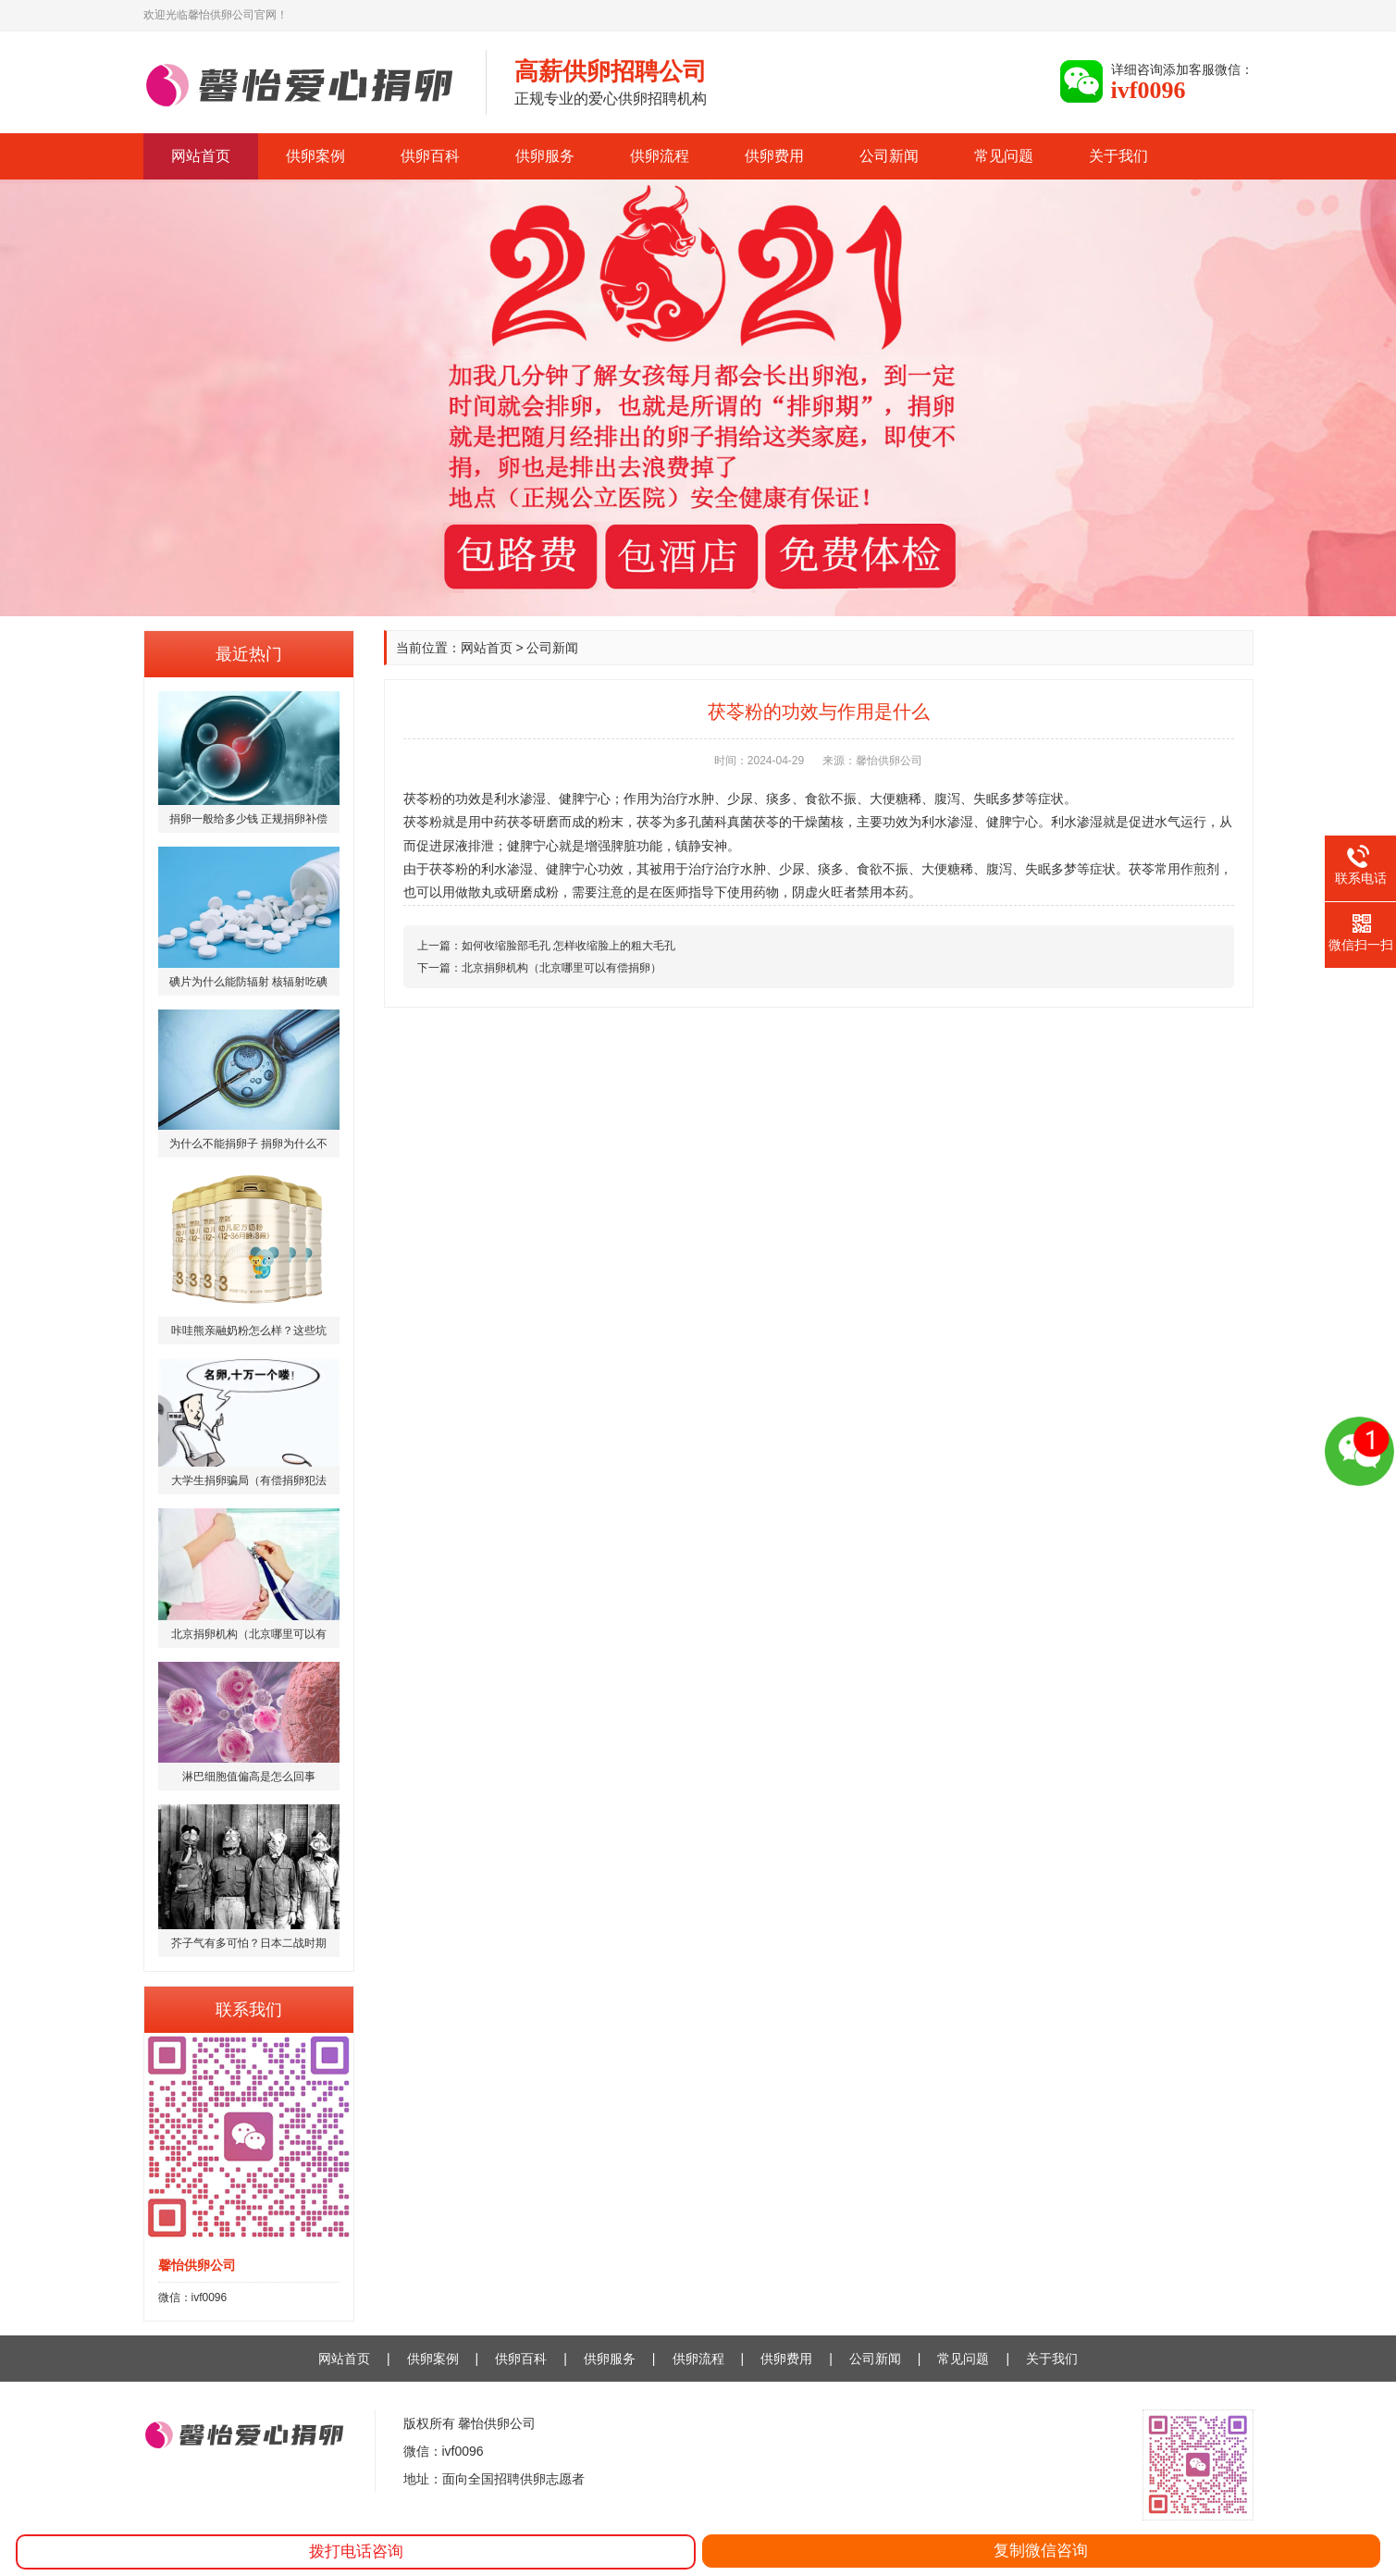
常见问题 (1003, 156)
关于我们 (1118, 156)
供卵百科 (430, 156)
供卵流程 (659, 156)
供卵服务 (544, 156)
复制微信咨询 (1041, 2550)
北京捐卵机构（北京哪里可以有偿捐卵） (561, 967)
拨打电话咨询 (356, 2551)
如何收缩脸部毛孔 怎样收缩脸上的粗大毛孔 (568, 945)
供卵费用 (774, 156)
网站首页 (200, 156)
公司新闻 (889, 156)
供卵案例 (315, 156)
